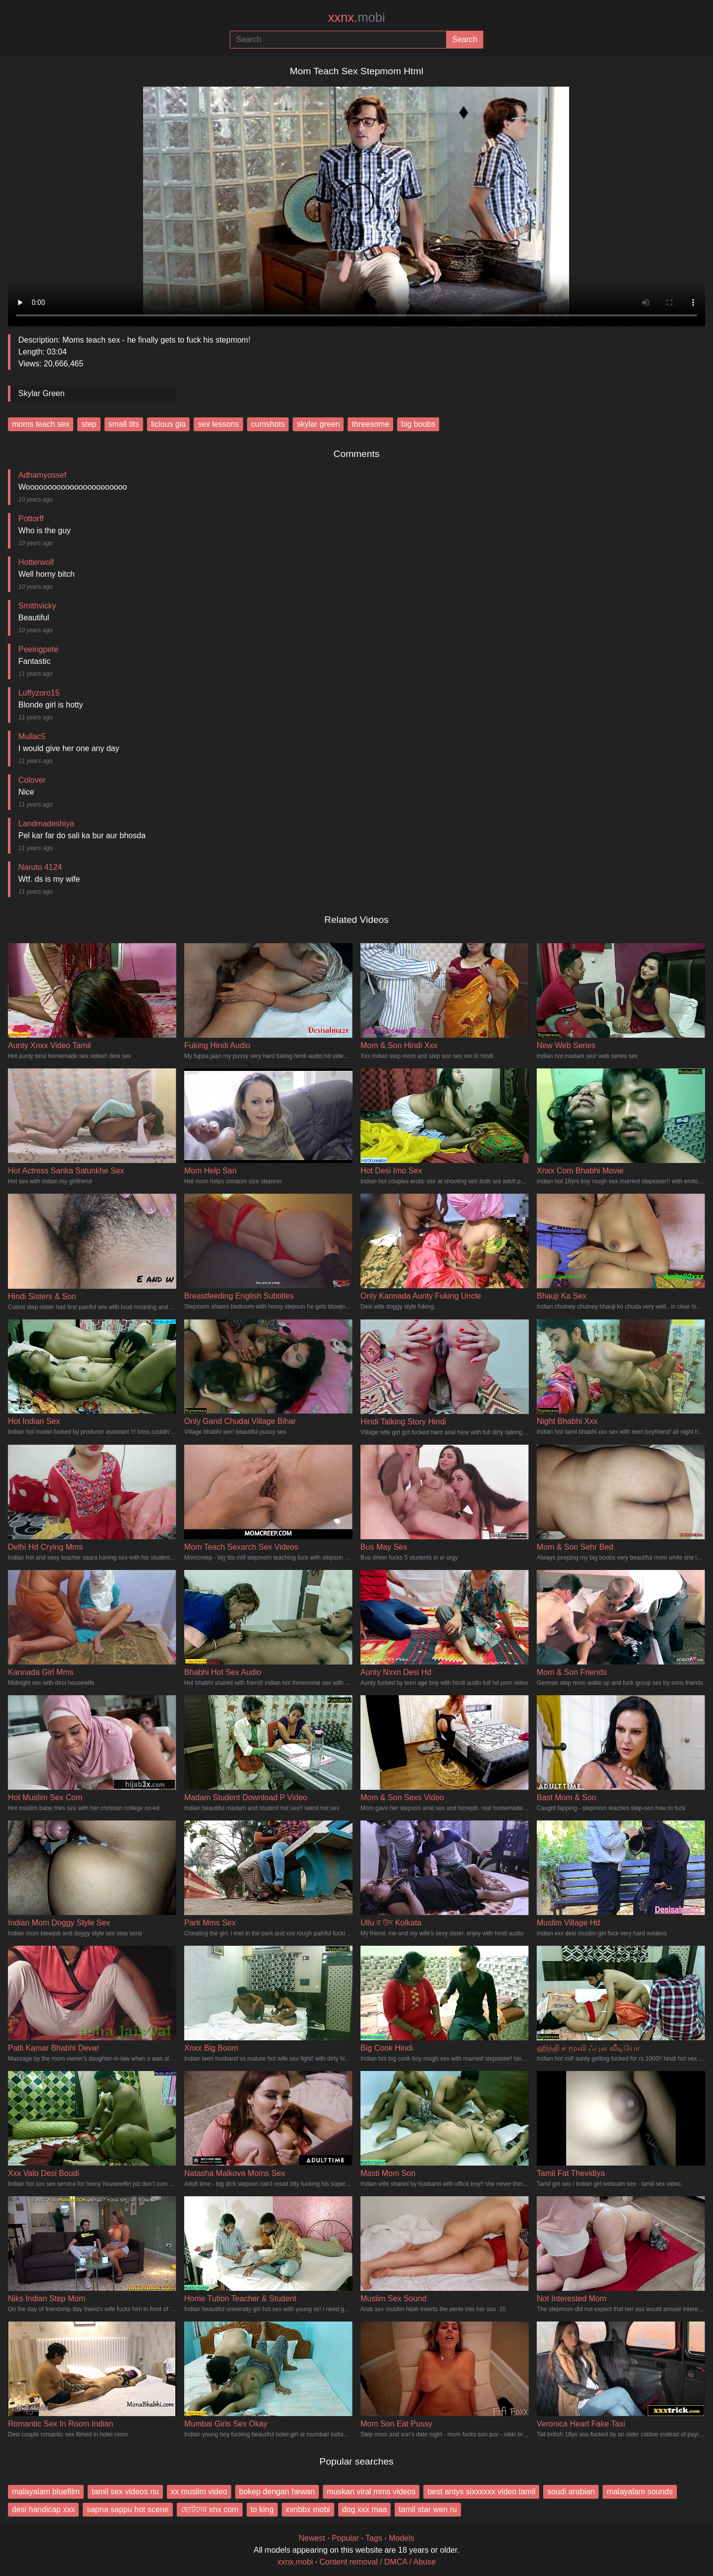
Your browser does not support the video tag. (356, 202)
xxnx (356, 17)
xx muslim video (199, 2491)
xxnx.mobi (295, 2562)
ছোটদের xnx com (210, 2509)
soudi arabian (571, 2491)
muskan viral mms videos (371, 2491)
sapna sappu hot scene (127, 2509)
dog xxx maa (364, 2509)
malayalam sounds (639, 2491)
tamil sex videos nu (125, 2491)
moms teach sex (40, 424)
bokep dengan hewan (277, 2491)
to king (262, 2509)
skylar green (318, 424)
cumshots (268, 424)
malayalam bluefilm (46, 2491)
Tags (373, 2538)
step (88, 424)
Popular (345, 2538)
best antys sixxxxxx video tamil (481, 2491)
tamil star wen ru (428, 2509)
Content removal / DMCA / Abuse (377, 2562)
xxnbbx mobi (308, 2509)
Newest (312, 2538)
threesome (370, 424)
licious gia (168, 424)
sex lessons (218, 424)
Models (401, 2538)
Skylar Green (41, 393)
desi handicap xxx (43, 2509)
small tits (123, 424)
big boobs (418, 424)
